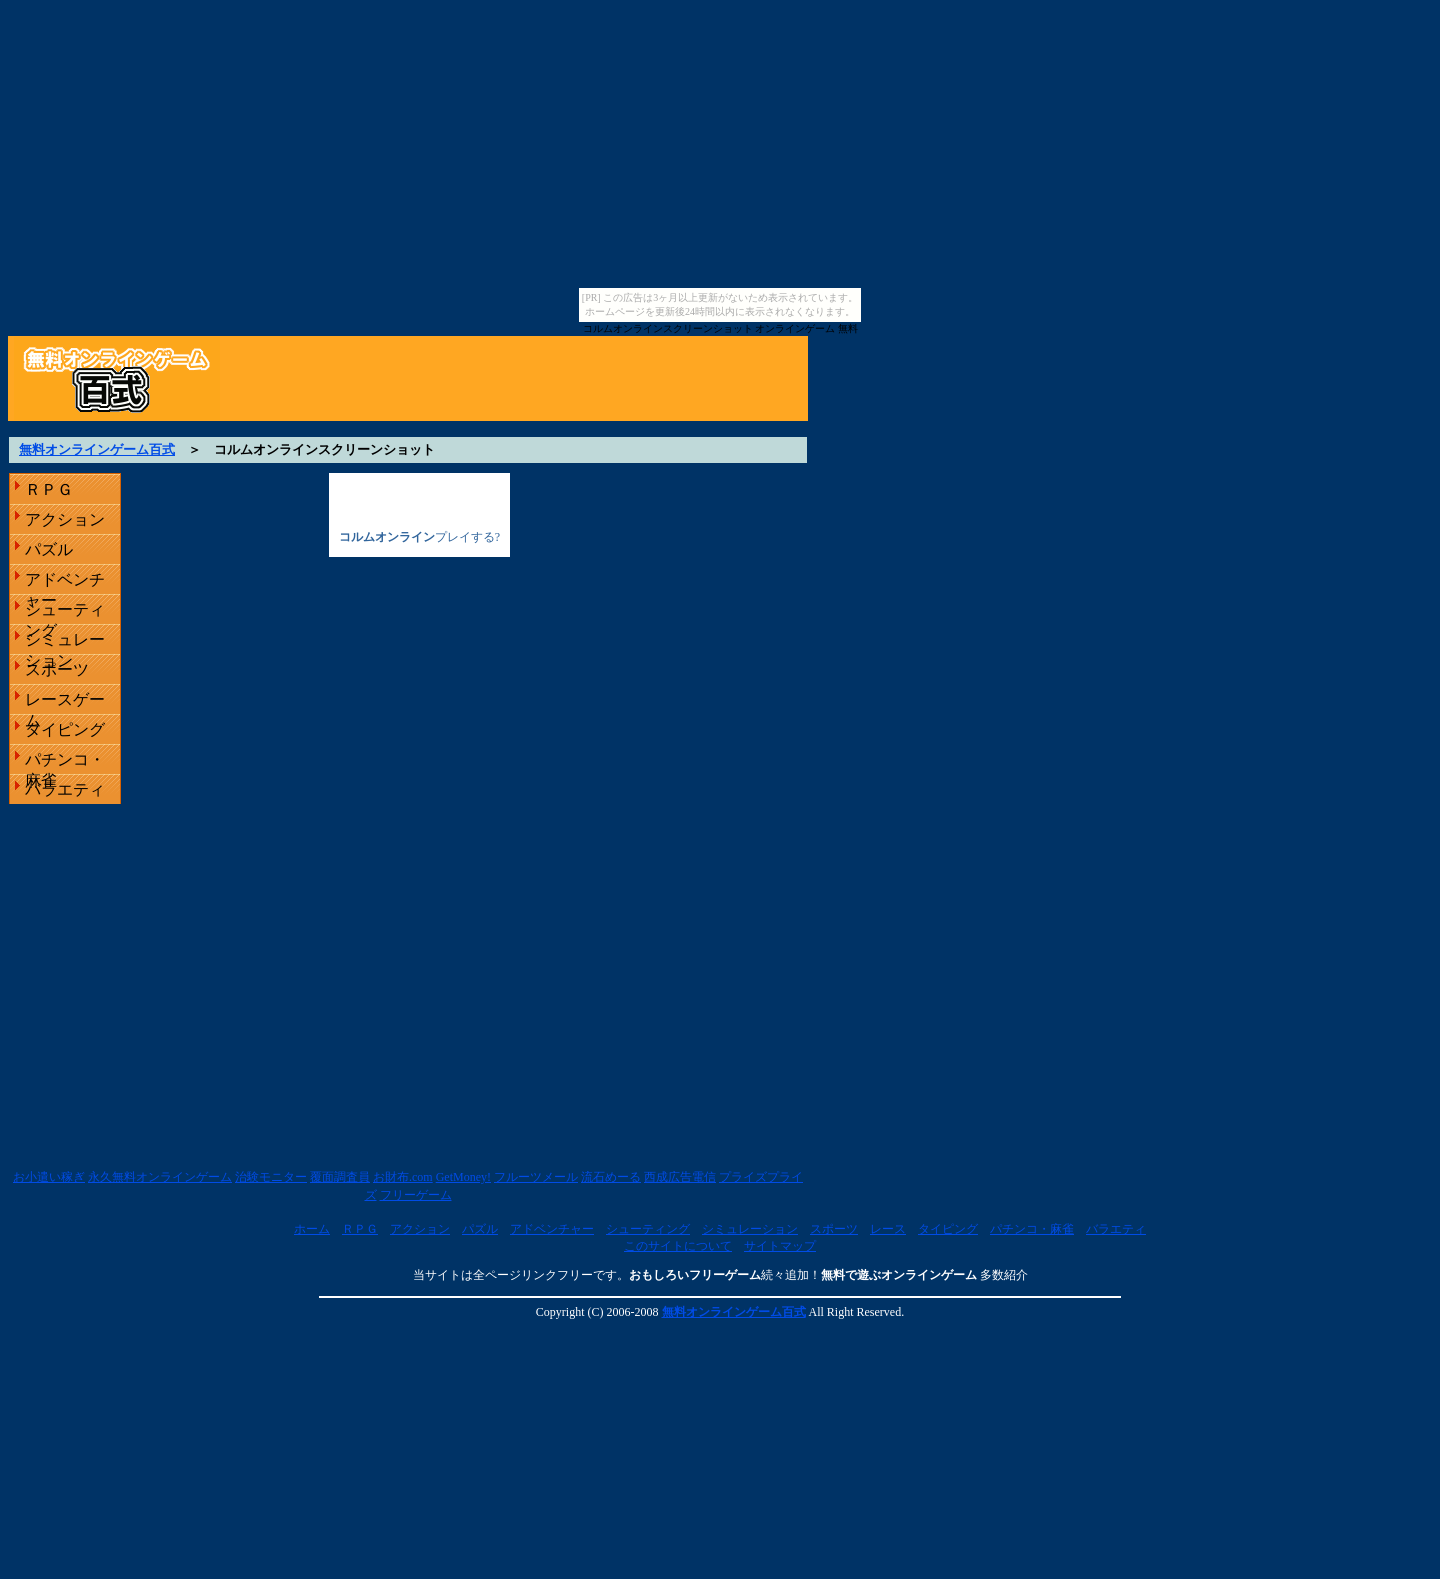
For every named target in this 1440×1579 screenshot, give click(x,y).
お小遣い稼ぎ (49, 1177)
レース (888, 1229)
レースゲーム (65, 702)
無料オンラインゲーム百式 (97, 449)
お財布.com (403, 1177)
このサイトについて (678, 1246)
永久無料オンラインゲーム (160, 1177)
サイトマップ (780, 1246)
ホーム (312, 1229)
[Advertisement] (720, 428)
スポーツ (57, 669)
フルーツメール (536, 1177)
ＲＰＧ (49, 489)
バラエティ (65, 789)
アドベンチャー (65, 582)
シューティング (65, 612)
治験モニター (271, 1177)
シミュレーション (65, 642)
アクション (65, 519)
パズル (49, 549)
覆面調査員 (340, 1177)
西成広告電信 (680, 1177)
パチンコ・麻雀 (65, 762)
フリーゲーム (416, 1195)
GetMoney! (463, 1177)
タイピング (65, 729)
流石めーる (611, 1177)
